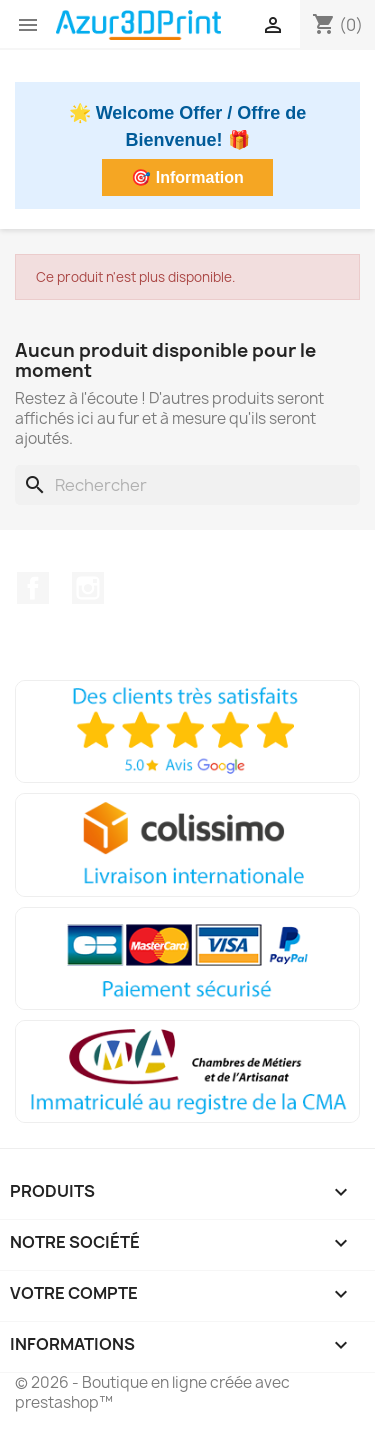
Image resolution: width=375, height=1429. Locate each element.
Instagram (88, 588)
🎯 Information (187, 177)
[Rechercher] (187, 485)
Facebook (33, 588)
